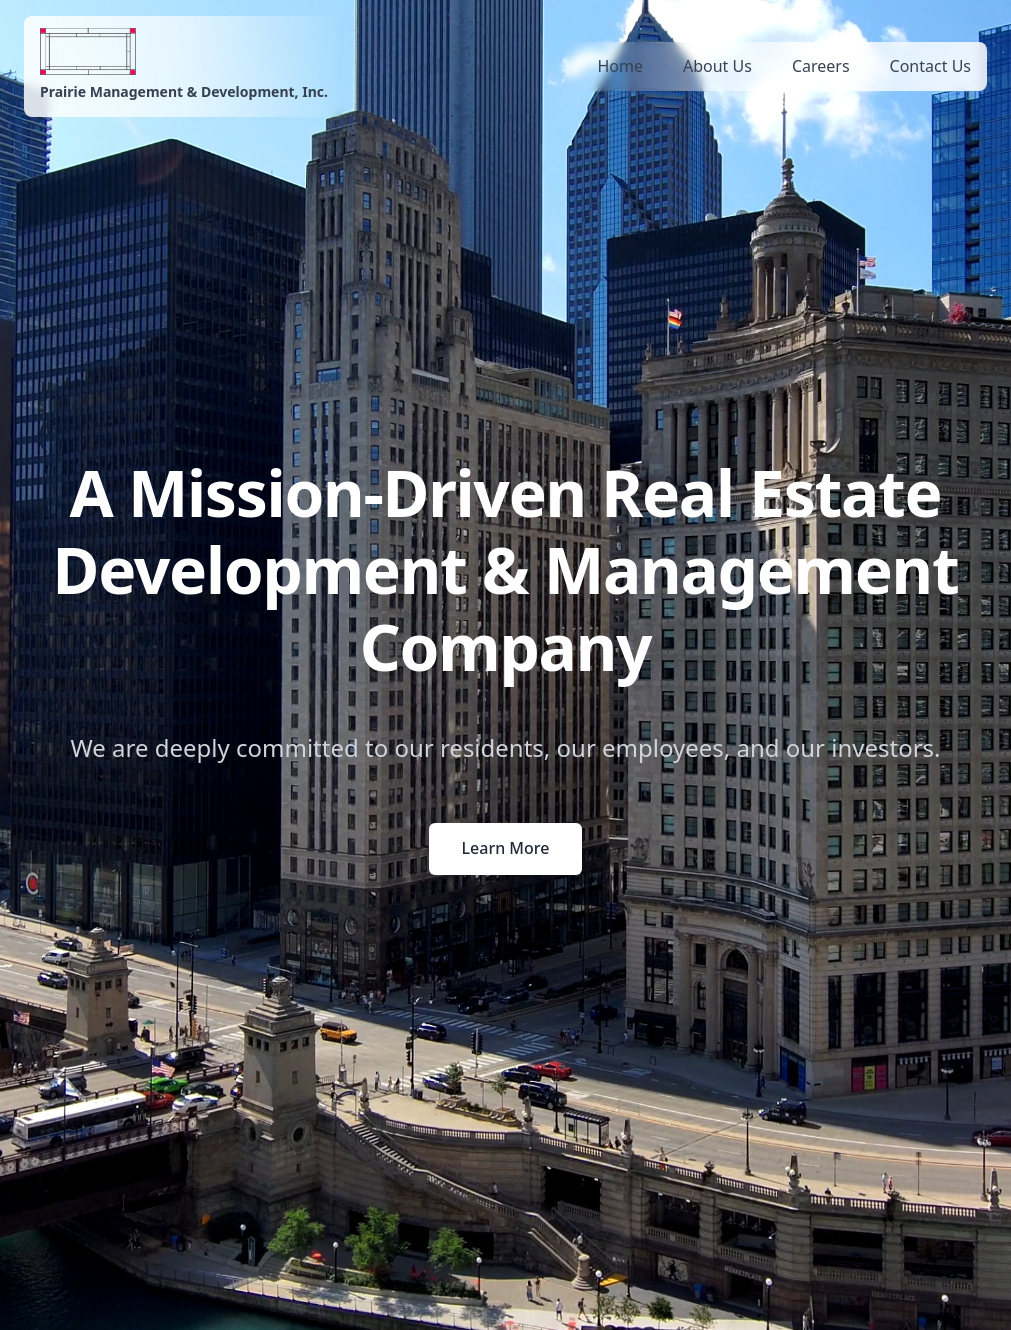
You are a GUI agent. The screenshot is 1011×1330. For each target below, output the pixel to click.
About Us (717, 66)
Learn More (506, 848)
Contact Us (930, 66)
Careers (821, 66)
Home (620, 66)
